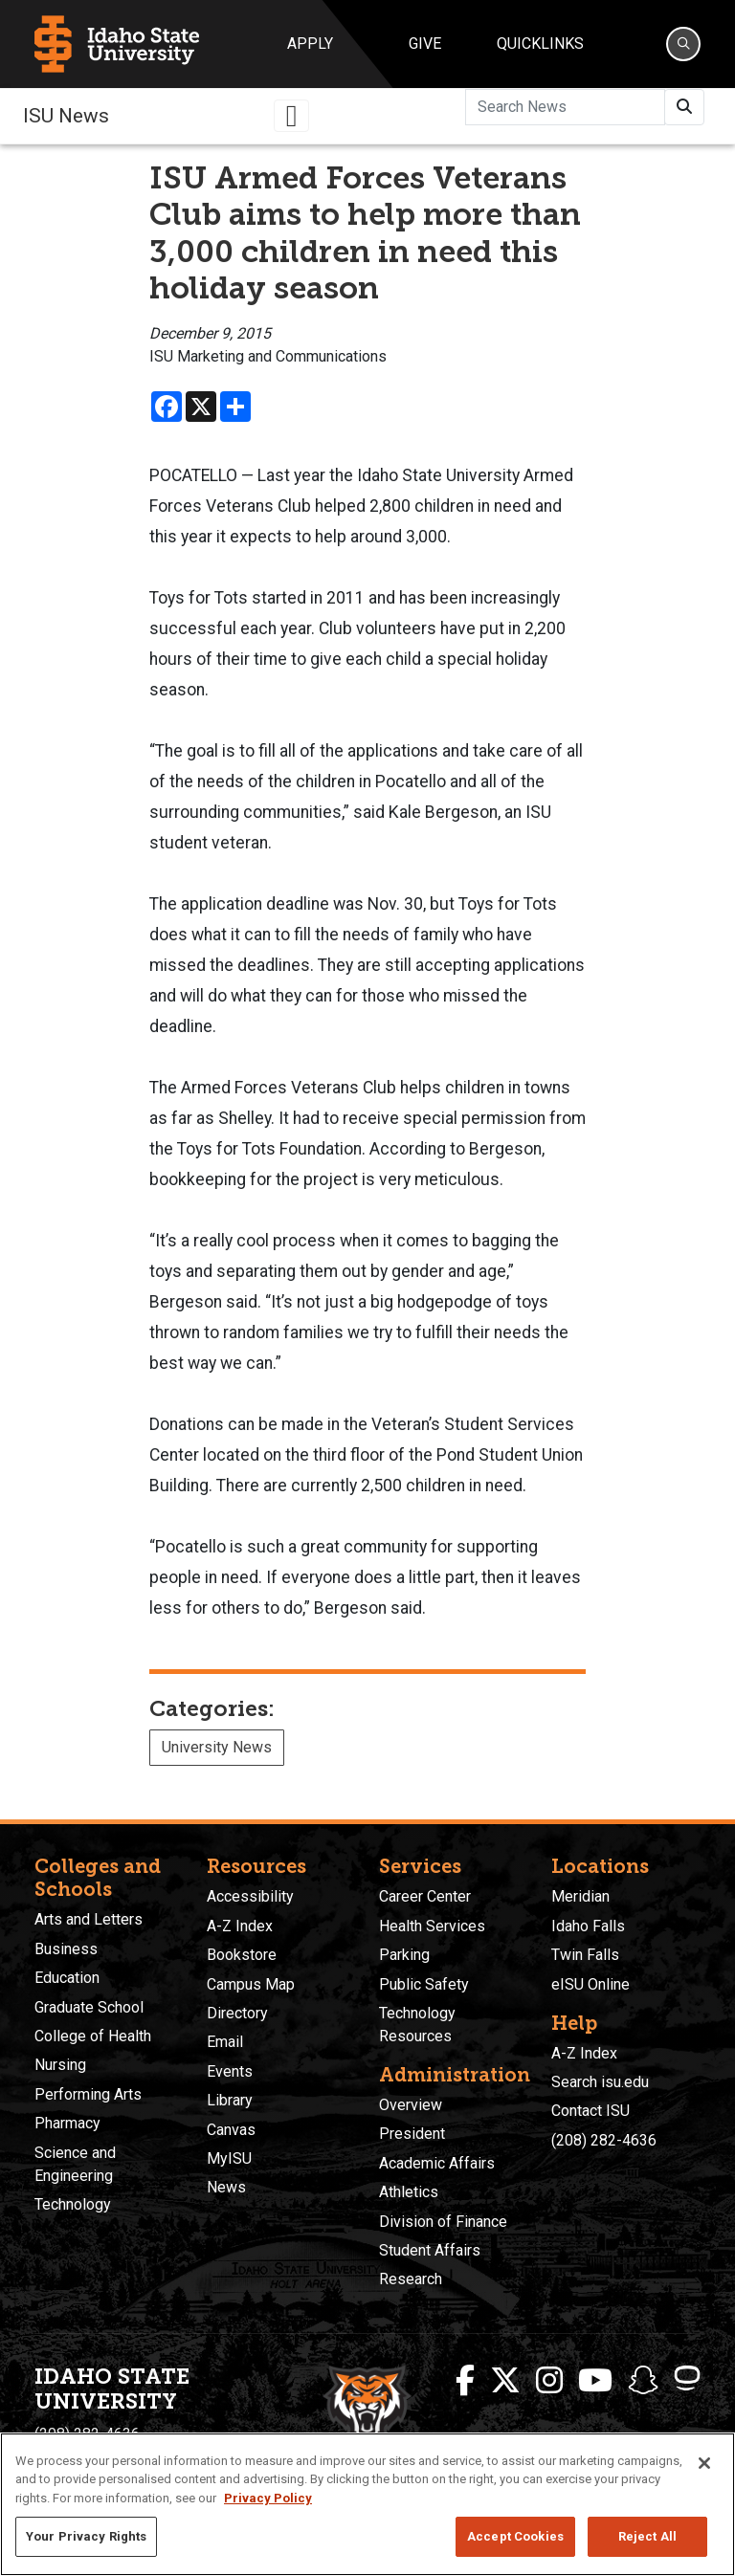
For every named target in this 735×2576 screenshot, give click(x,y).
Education (67, 1978)
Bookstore (242, 1955)
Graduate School (89, 2007)
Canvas (231, 2130)
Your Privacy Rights (86, 2536)
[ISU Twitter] (505, 2381)
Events (230, 2071)
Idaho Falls (588, 1926)
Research (410, 2279)
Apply (310, 43)
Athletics (408, 2192)
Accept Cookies (515, 2536)
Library (230, 2100)
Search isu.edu (600, 2082)
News (226, 2187)
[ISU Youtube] (595, 2381)
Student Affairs (429, 2250)
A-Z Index (240, 1926)
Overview (410, 2105)
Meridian (580, 1896)
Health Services (432, 1926)
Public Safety (424, 1984)
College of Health (92, 2036)
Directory (237, 2013)
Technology (72, 2204)
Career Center (425, 1896)
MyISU (229, 2158)
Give (425, 43)
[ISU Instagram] (549, 2381)
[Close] (704, 2463)
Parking (404, 1955)
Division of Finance (443, 2222)
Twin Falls (585, 1955)
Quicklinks (540, 43)
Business (66, 1949)
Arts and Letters (88, 1919)
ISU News (66, 115)
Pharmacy (67, 2123)
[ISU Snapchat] (643, 2381)
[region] (367, 2504)
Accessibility (250, 1896)
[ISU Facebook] (465, 2381)
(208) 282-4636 (604, 2140)
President (412, 2134)
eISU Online (590, 1984)
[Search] (683, 44)
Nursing (60, 2065)
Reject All (647, 2536)
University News (217, 1747)
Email (225, 2042)
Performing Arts (88, 2094)
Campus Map (251, 1984)
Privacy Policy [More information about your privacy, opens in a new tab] (268, 2498)
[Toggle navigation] (292, 115)
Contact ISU (590, 2111)
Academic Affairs (437, 2163)
